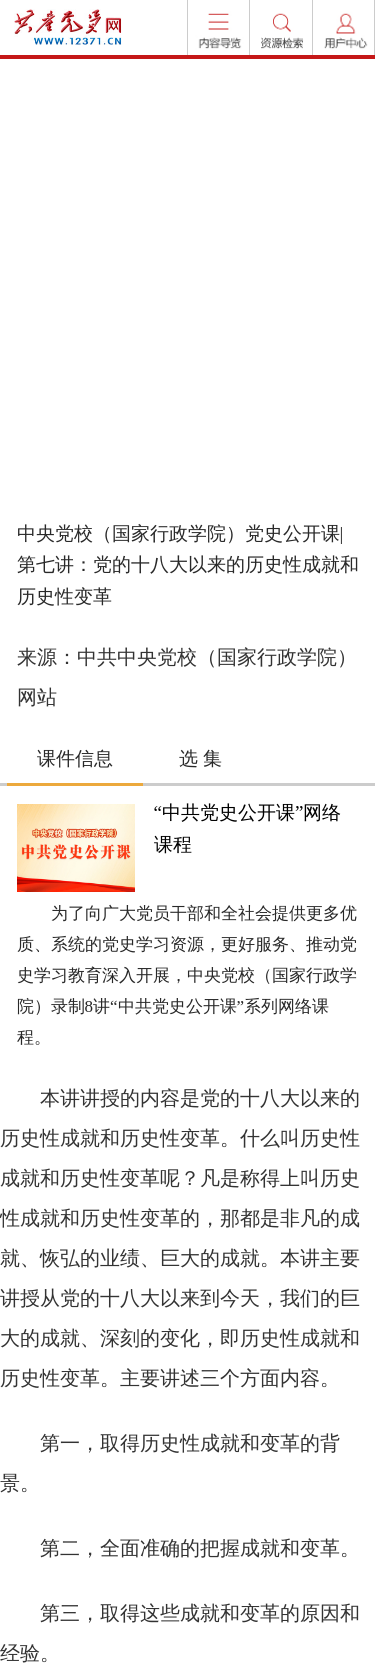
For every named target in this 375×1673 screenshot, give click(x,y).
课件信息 (75, 758)
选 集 (200, 758)
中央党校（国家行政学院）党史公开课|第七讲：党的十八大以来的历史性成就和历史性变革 (188, 565)
